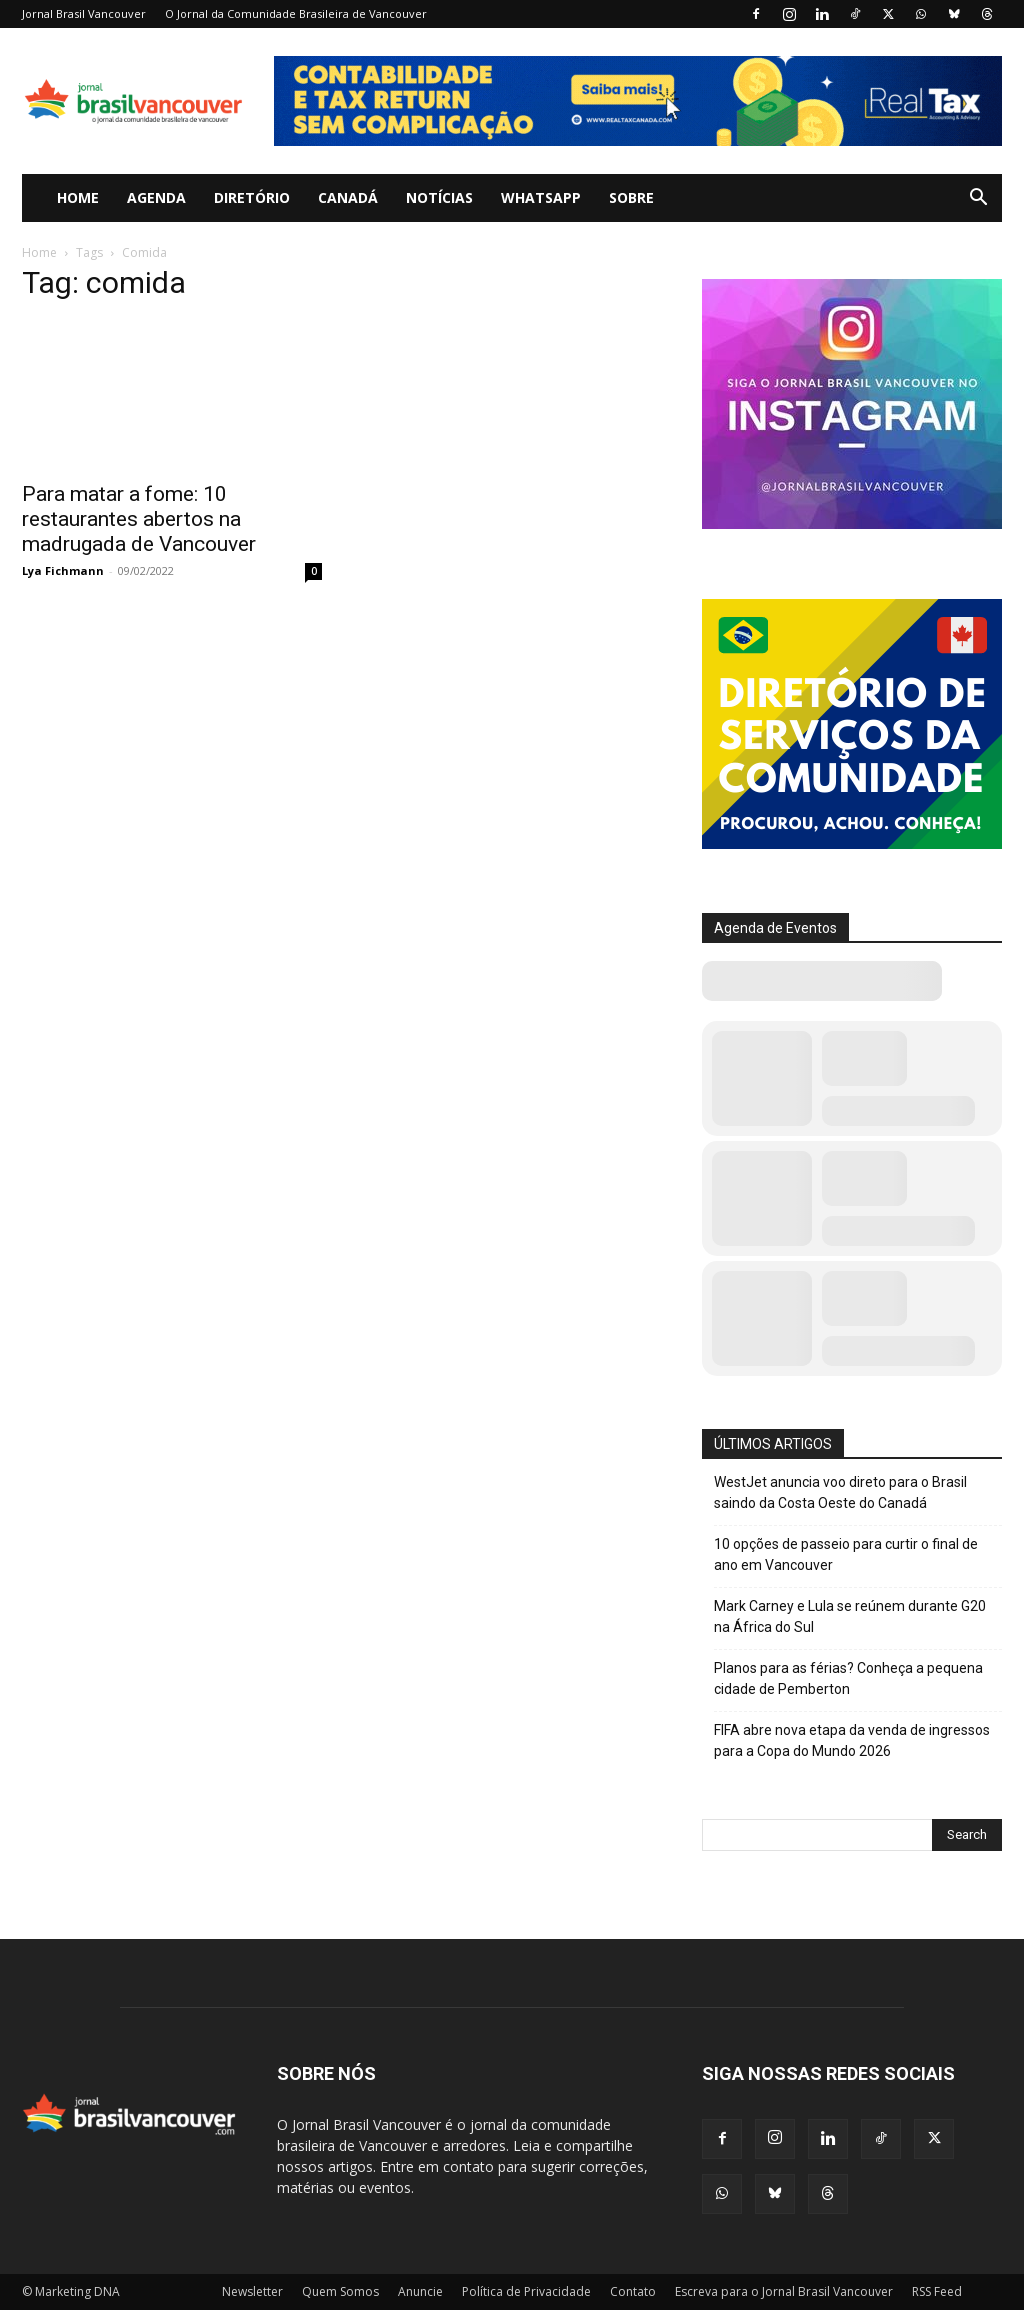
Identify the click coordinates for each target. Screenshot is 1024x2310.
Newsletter (252, 2291)
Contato (633, 2291)
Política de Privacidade (526, 2291)
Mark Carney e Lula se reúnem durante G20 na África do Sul (850, 1616)
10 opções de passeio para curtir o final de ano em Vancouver (846, 1554)
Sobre (631, 197)
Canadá (348, 197)
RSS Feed (937, 2291)
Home (78, 197)
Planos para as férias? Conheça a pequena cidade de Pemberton (848, 1678)
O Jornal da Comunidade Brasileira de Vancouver (296, 13)
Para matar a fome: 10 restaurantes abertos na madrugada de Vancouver (139, 519)
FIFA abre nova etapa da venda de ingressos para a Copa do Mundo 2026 (852, 1740)
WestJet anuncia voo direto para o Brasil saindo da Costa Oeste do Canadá (840, 1492)
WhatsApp (541, 197)
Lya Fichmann (63, 570)
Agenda (156, 197)
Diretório (252, 197)
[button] (978, 199)
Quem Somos (340, 2291)
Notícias (439, 197)
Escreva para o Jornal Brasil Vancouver (784, 2291)
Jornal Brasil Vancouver (84, 13)
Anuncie (420, 2291)
